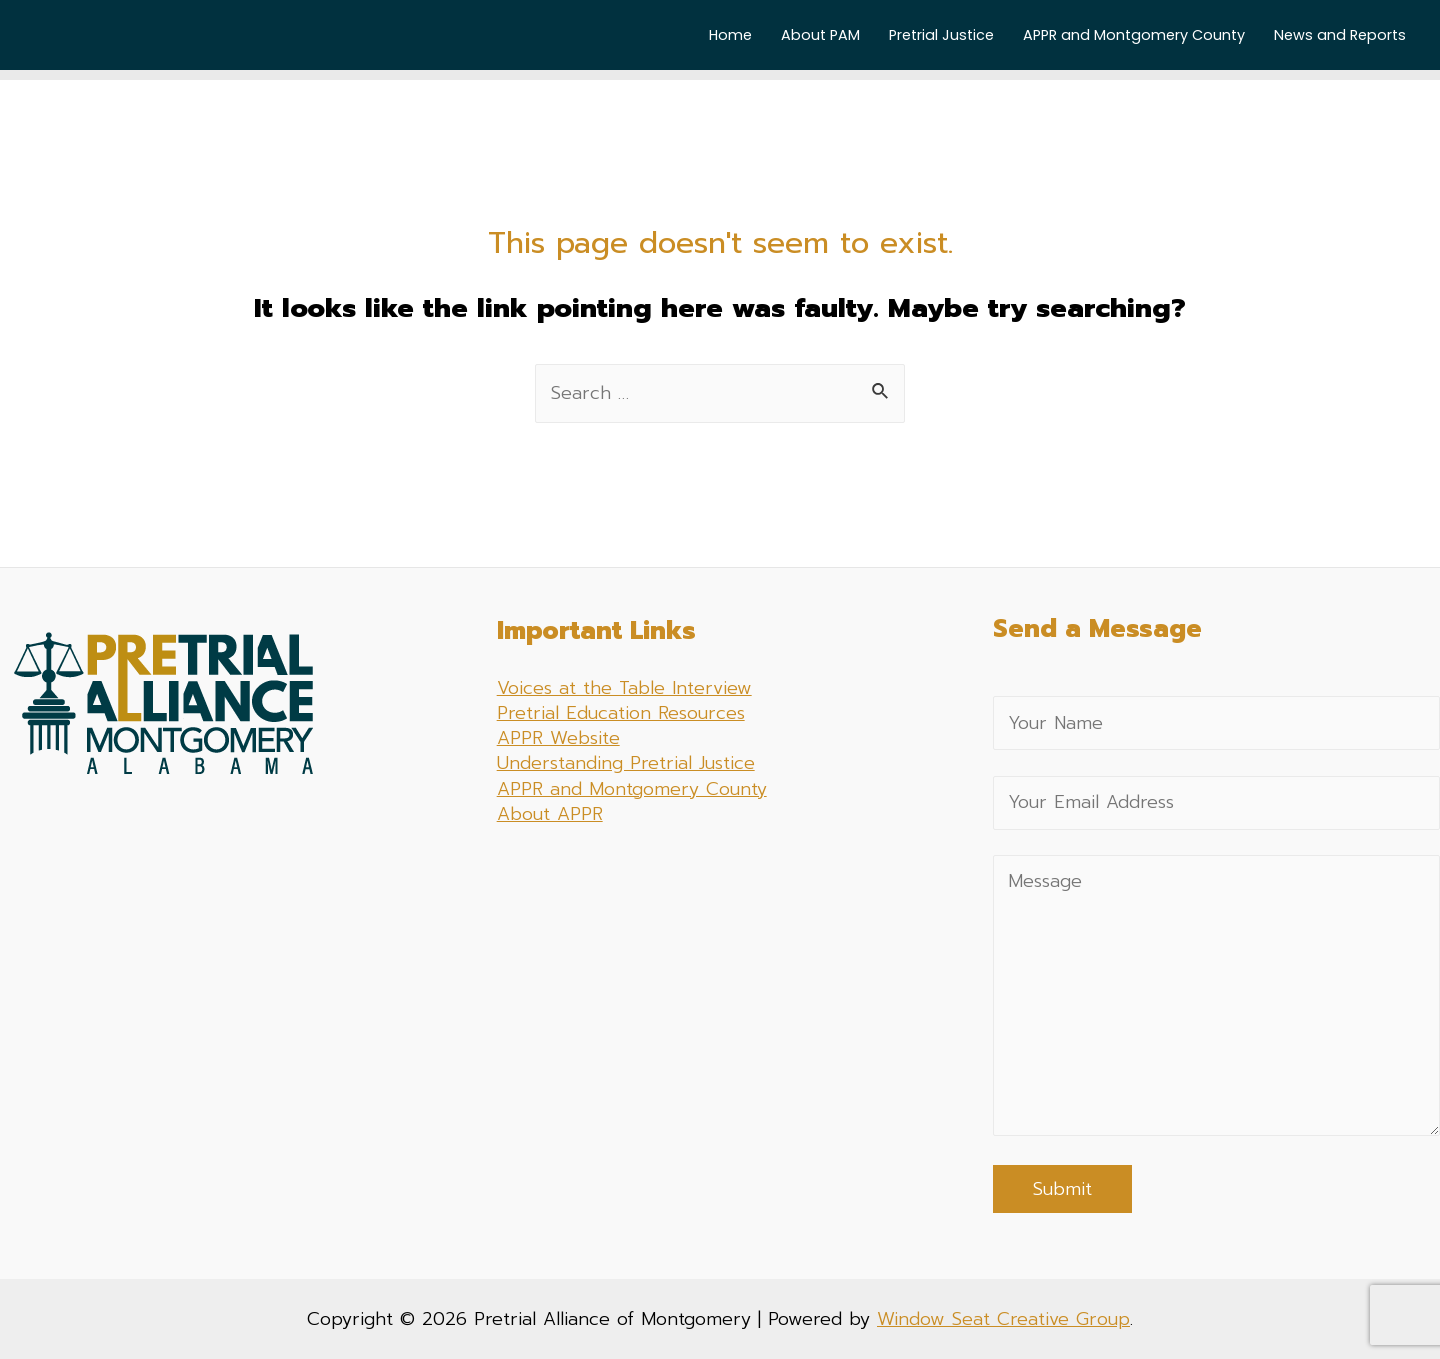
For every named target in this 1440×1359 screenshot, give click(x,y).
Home (730, 35)
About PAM (820, 35)
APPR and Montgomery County (1134, 35)
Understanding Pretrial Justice (626, 763)
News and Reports (1340, 35)
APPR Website (558, 738)
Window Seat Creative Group (1003, 1319)
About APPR (550, 814)
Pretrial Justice (941, 35)
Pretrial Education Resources (621, 713)
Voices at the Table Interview (624, 688)
